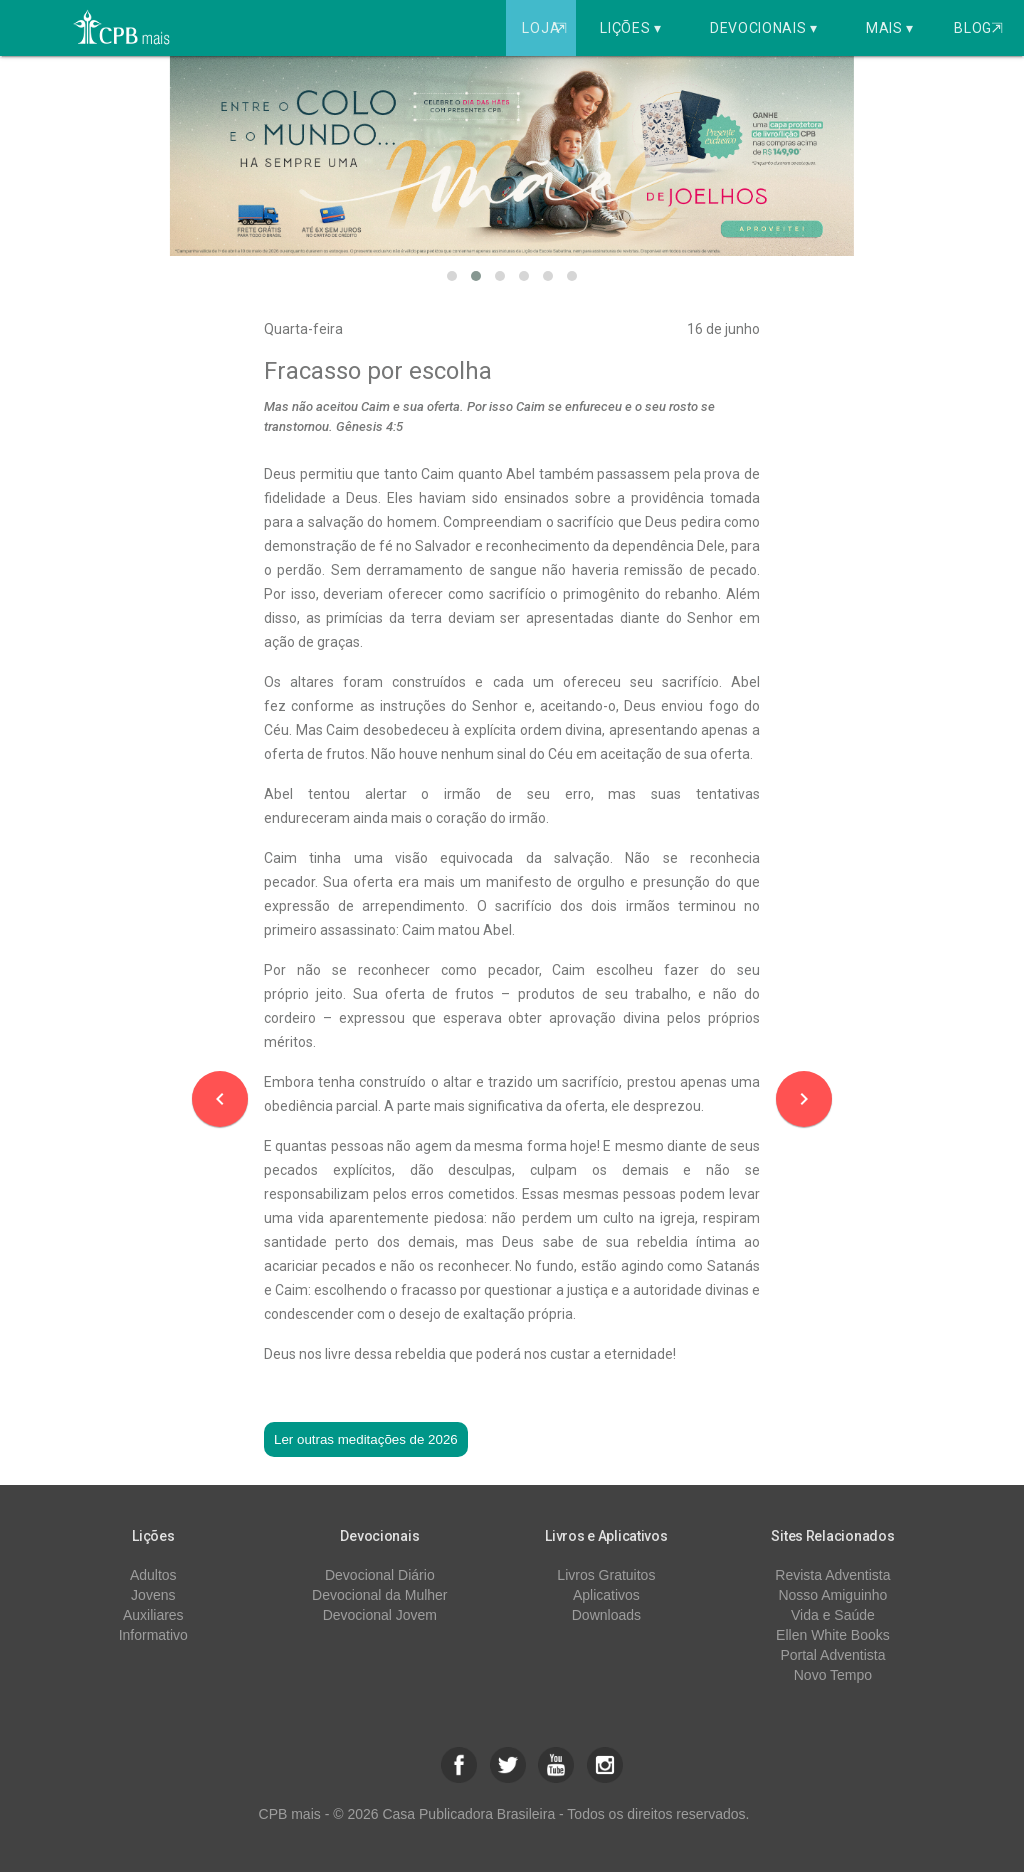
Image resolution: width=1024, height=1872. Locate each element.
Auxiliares (153, 1615)
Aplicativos (606, 1595)
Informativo (153, 1635)
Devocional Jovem (380, 1615)
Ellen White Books (833, 1635)
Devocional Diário (380, 1575)
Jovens (153, 1595)
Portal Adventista (832, 1655)
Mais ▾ (890, 28)
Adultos (153, 1575)
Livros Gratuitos (606, 1575)
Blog (978, 28)
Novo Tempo (833, 1675)
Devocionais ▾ (764, 28)
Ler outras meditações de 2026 (366, 1439)
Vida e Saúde (833, 1615)
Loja (546, 28)
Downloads (606, 1615)
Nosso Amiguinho (832, 1595)
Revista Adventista (832, 1575)
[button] (452, 276)
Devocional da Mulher (379, 1595)
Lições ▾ (631, 28)
